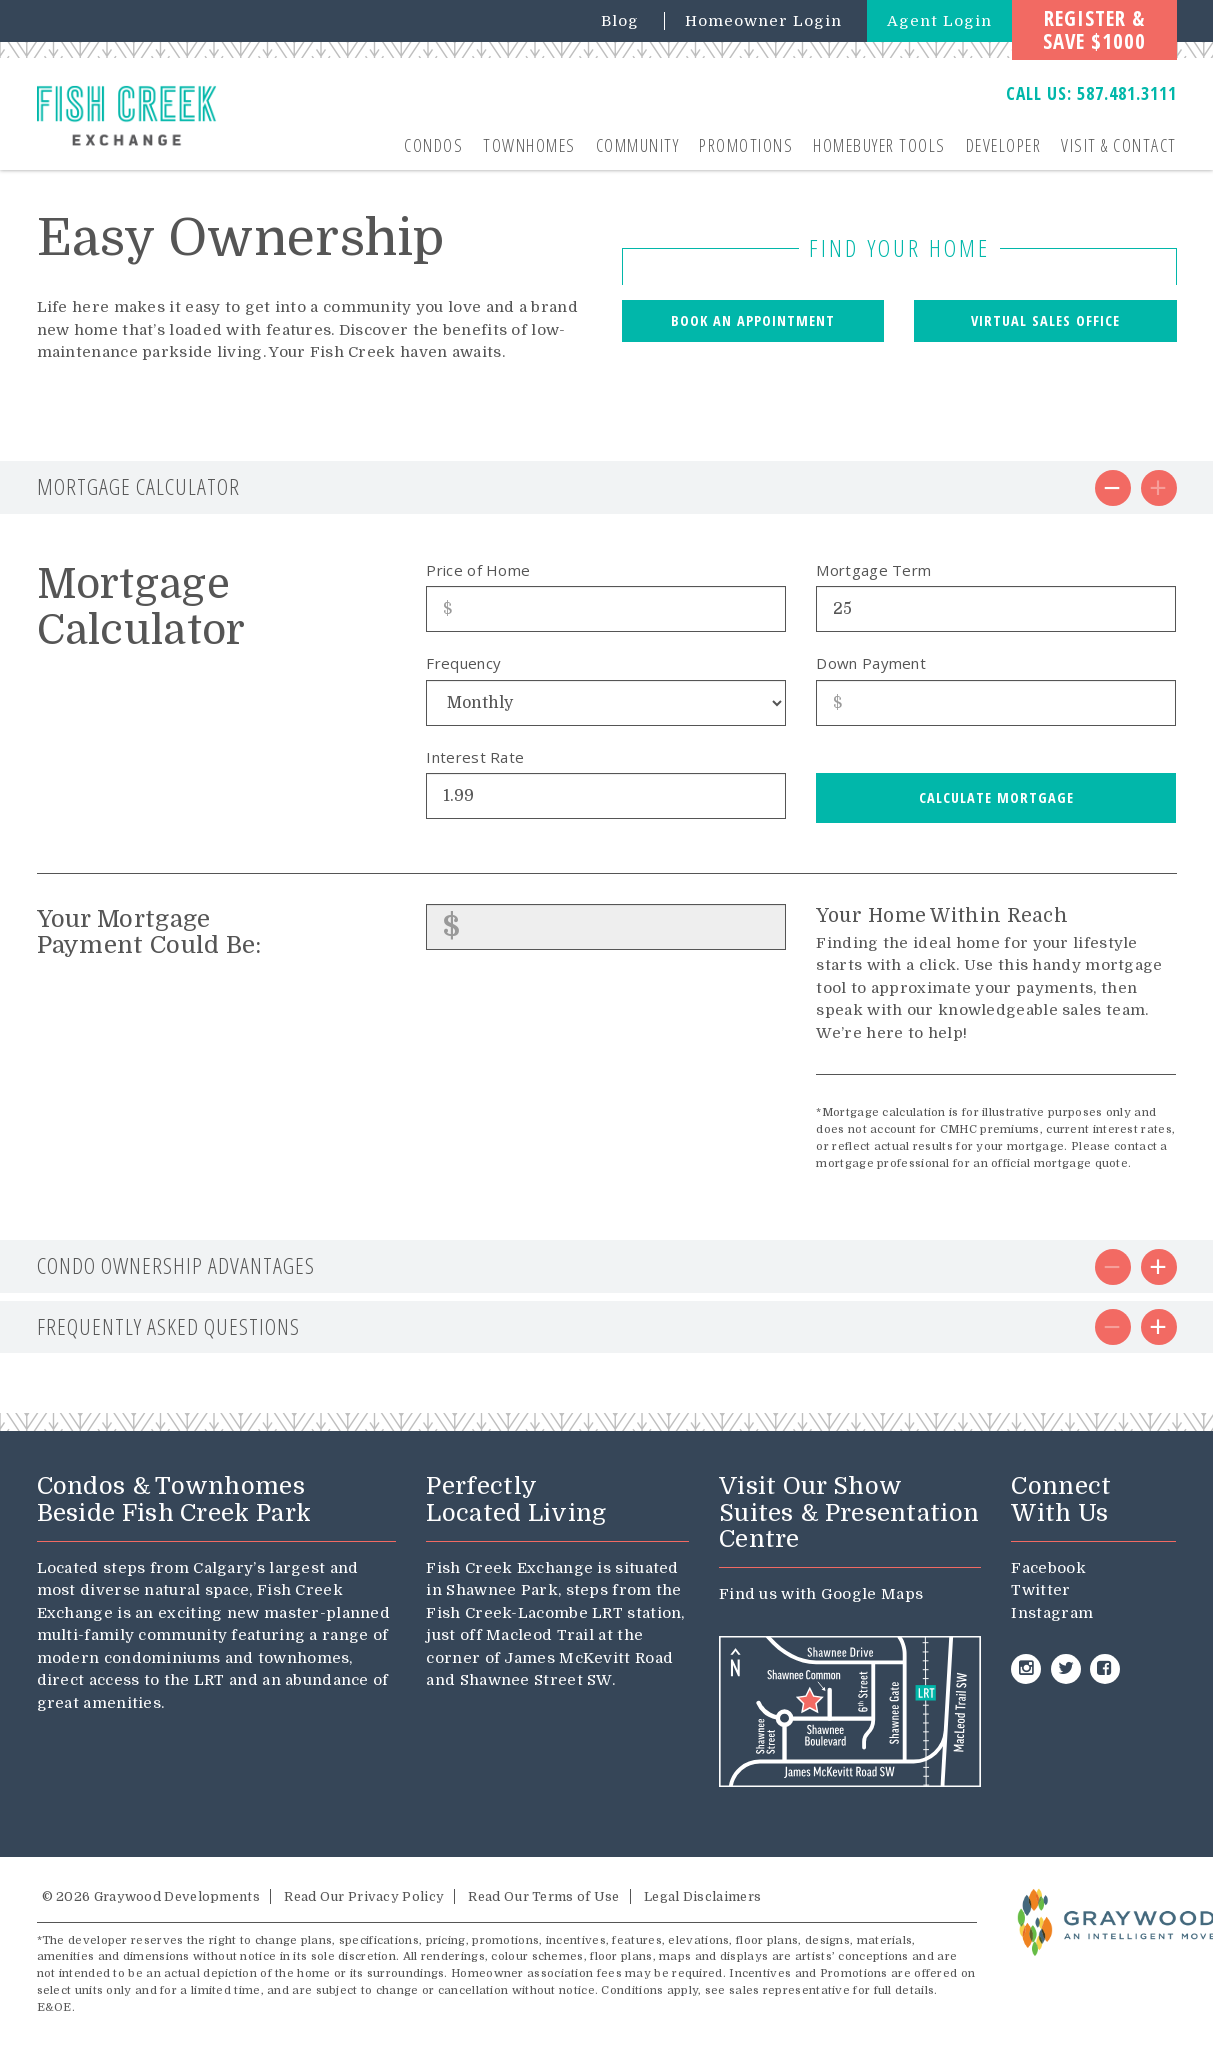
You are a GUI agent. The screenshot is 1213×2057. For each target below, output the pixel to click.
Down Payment (871, 663)
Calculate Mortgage (996, 797)
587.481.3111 (1127, 93)
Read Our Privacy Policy (364, 1896)
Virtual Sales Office (1045, 320)
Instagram (1052, 1613)
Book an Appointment (753, 320)
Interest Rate (475, 757)
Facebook (1048, 1568)
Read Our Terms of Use (543, 1896)
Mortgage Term (873, 570)
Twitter (1040, 1590)
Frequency (463, 663)
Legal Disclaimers (702, 1896)
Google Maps (872, 1594)
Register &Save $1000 (1094, 29)
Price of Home (478, 570)
